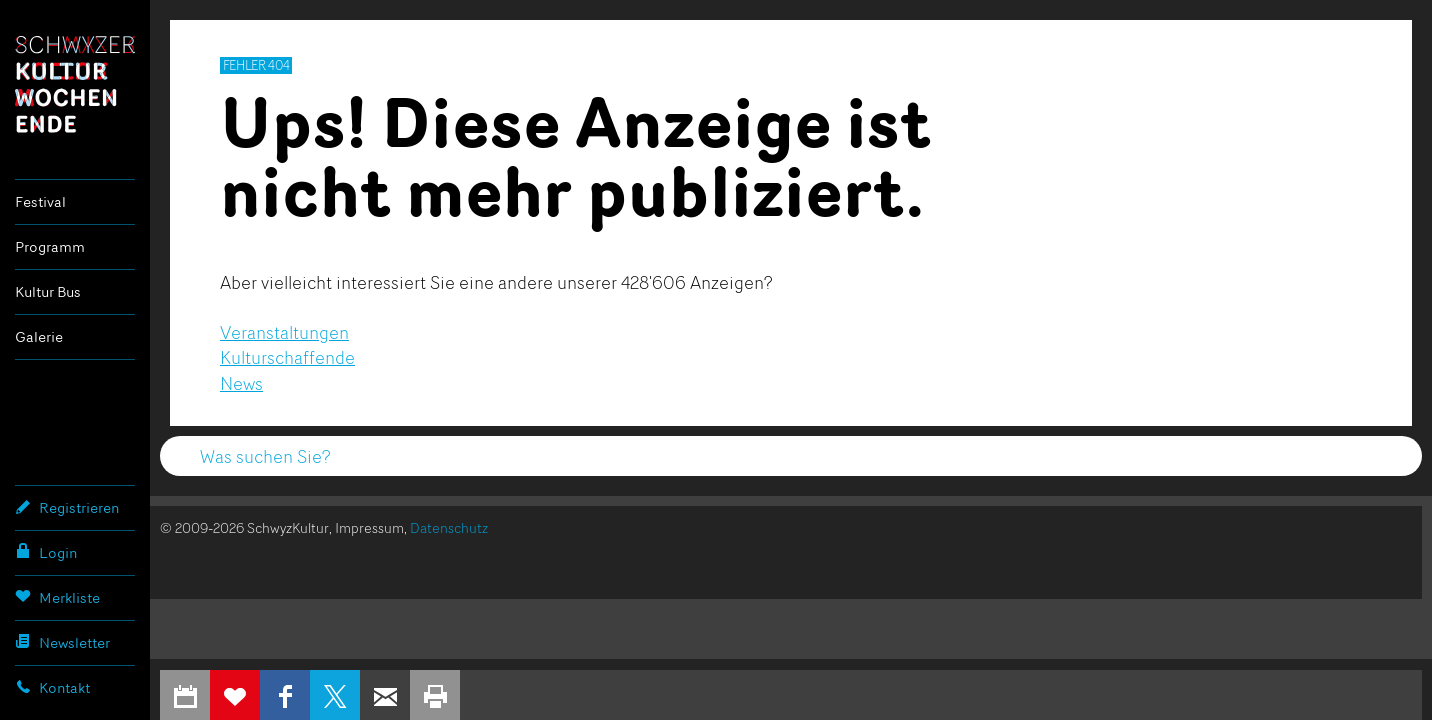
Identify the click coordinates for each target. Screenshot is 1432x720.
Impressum (369, 527)
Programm (50, 246)
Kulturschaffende (287, 357)
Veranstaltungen (284, 332)
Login (46, 552)
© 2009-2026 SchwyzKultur (244, 527)
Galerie (39, 336)
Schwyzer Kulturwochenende (75, 84)
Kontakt (52, 687)
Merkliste (57, 597)
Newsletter (62, 642)
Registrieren (67, 507)
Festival (40, 201)
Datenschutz (449, 527)
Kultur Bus (48, 291)
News (241, 383)
